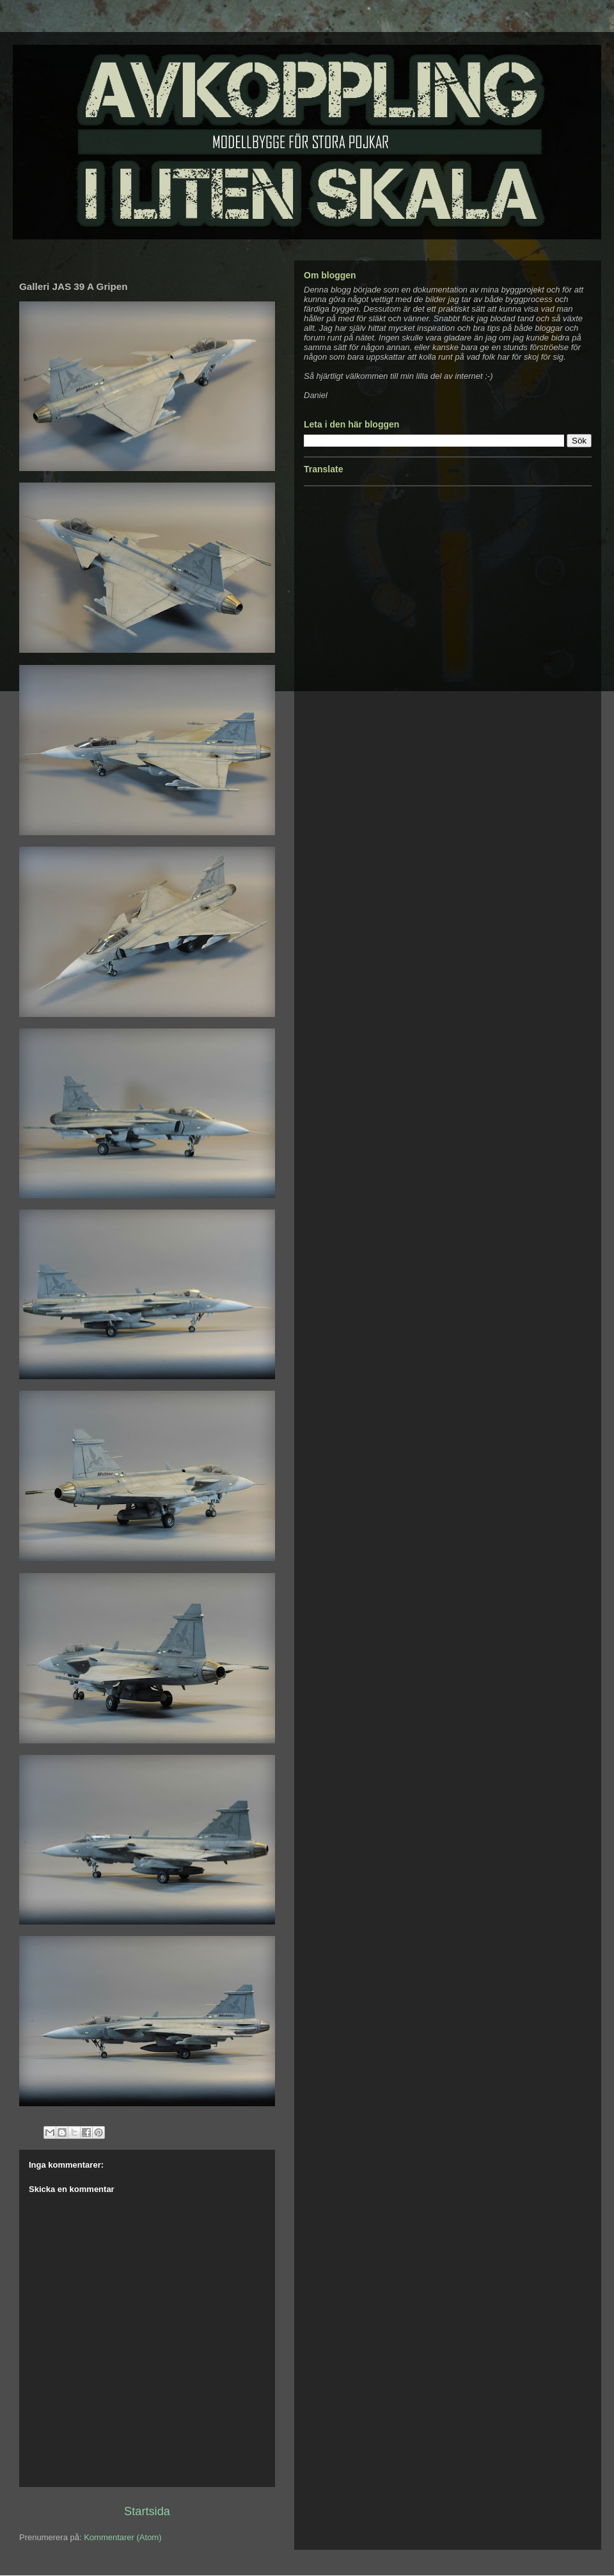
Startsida (147, 2511)
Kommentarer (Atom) (122, 2537)
